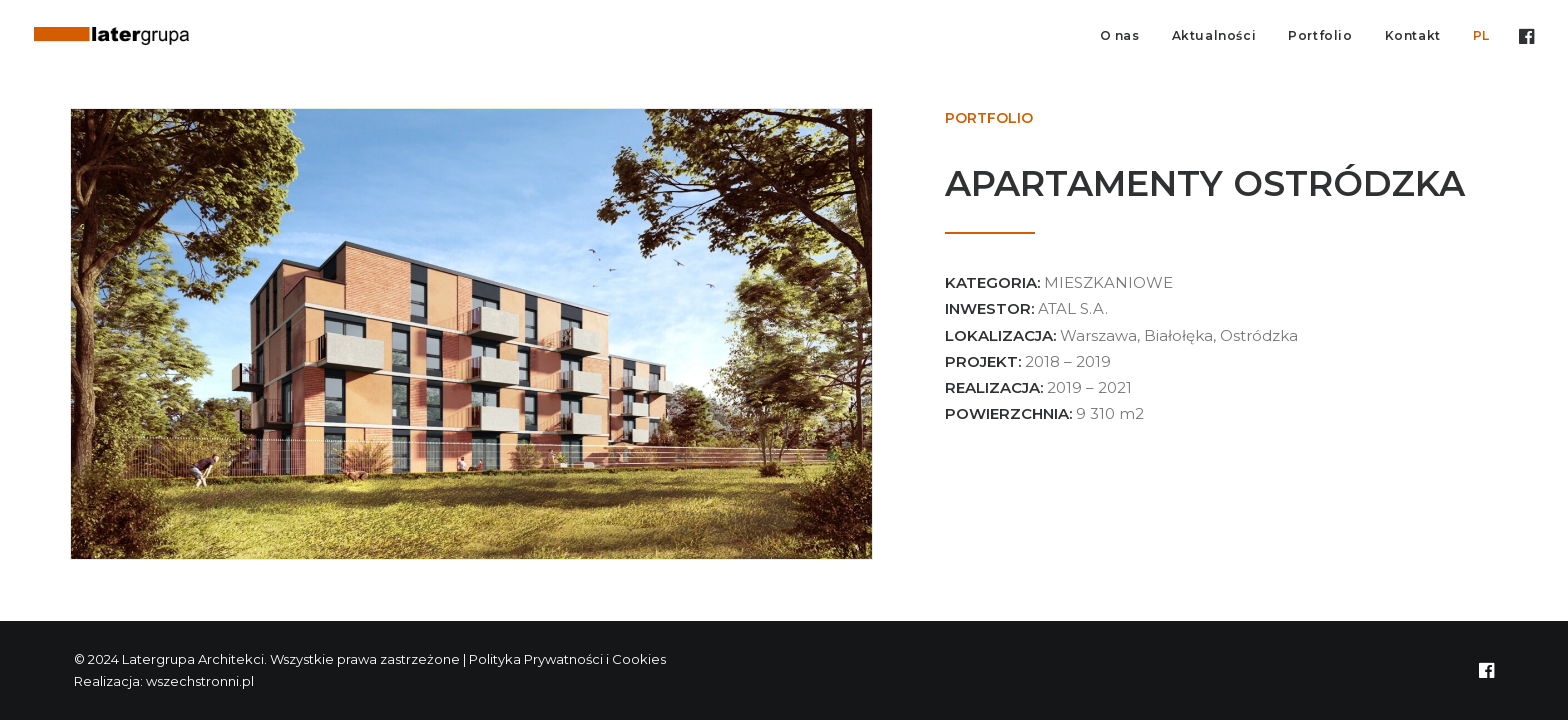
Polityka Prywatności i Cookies (569, 659)
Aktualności (1214, 35)
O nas (1120, 35)
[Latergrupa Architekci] (111, 36)
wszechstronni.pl (200, 681)
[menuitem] (1120, 36)
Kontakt (1413, 35)
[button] (1525, 36)
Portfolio (1320, 35)
